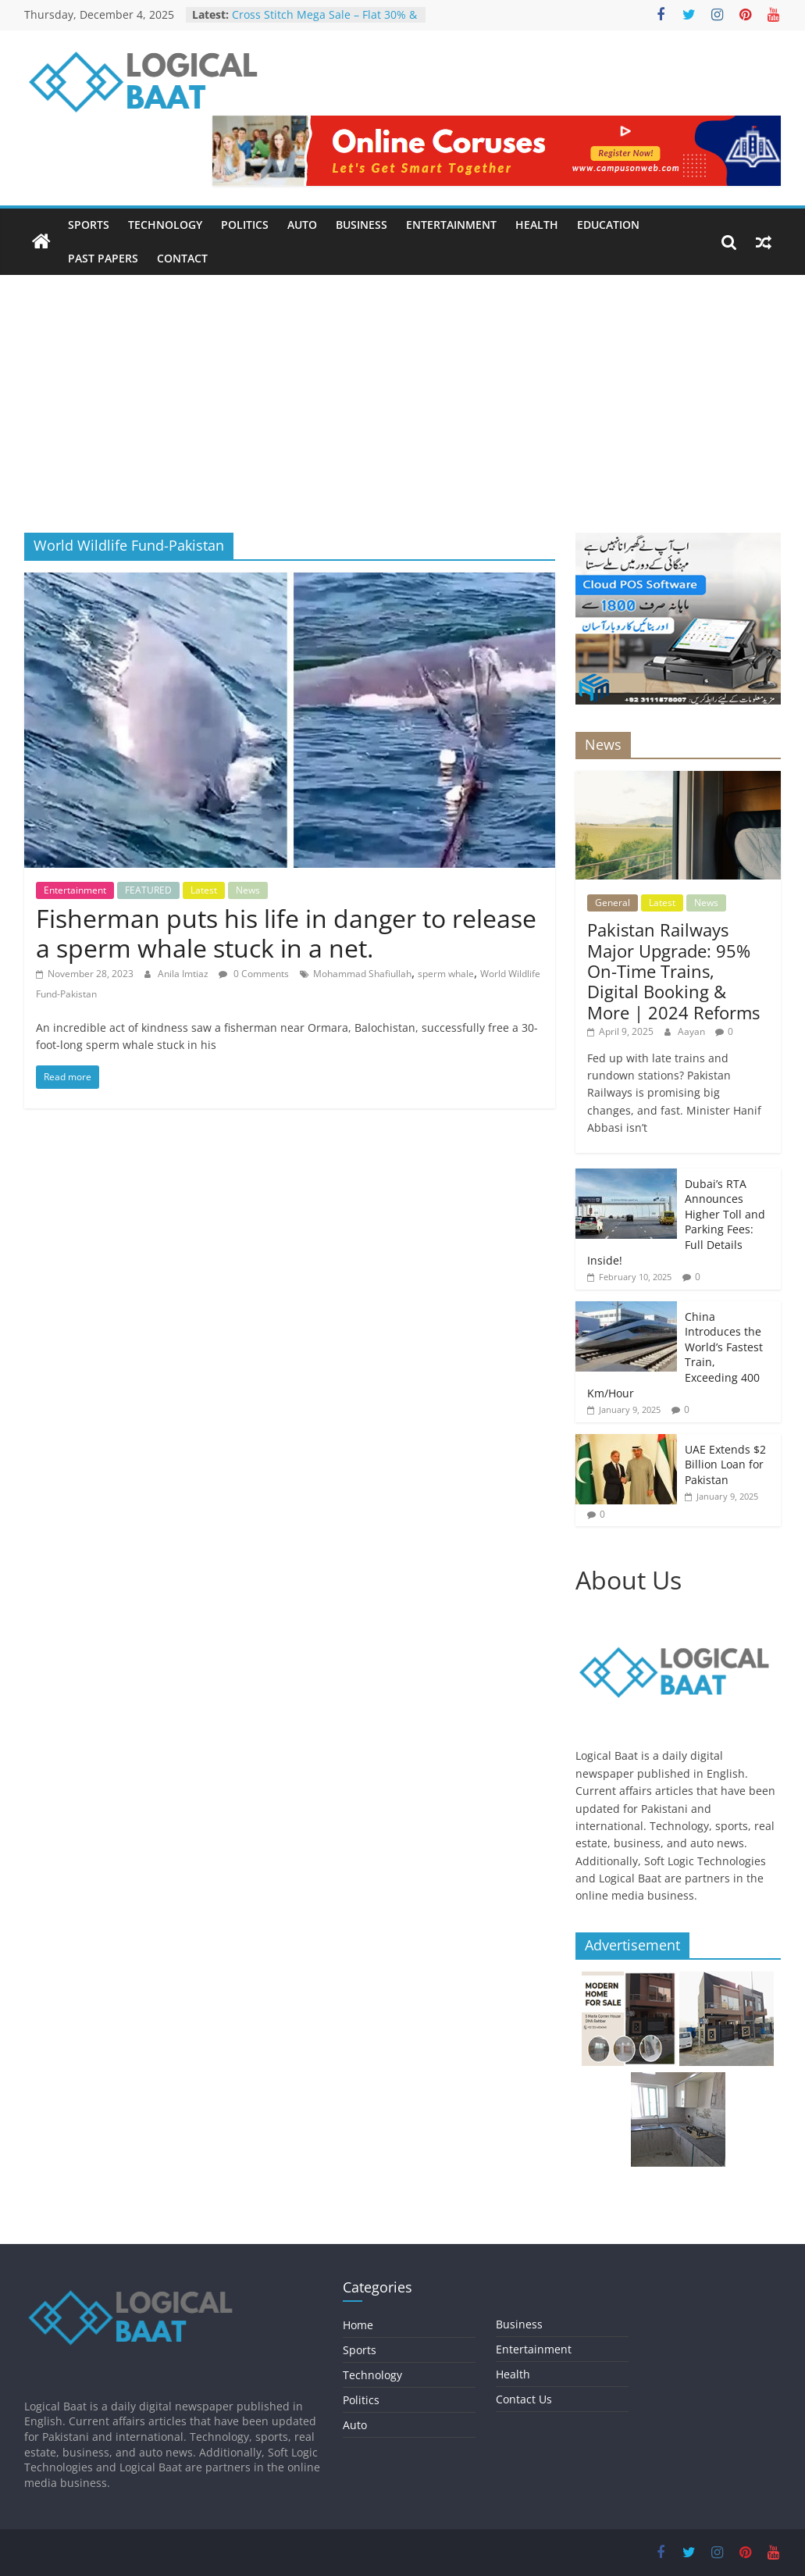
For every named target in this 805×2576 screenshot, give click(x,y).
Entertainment (451, 224)
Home (358, 2324)
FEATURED (148, 890)
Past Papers (103, 258)
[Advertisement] (402, 415)
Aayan (692, 1031)
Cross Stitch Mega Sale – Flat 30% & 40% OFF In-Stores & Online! (324, 22)
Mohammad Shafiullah (362, 973)
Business (361, 224)
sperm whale (446, 973)
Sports (88, 224)
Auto (302, 224)
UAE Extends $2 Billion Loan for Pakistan (725, 1464)
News (248, 890)
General (612, 902)
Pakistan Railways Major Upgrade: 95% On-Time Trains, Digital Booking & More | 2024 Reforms (673, 971)
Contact (182, 258)
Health (536, 224)
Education (608, 224)
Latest (204, 890)
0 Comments (254, 973)
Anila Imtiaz (184, 973)
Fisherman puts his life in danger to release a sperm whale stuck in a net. (286, 933)
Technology (165, 224)
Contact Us (524, 2399)
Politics (245, 224)
